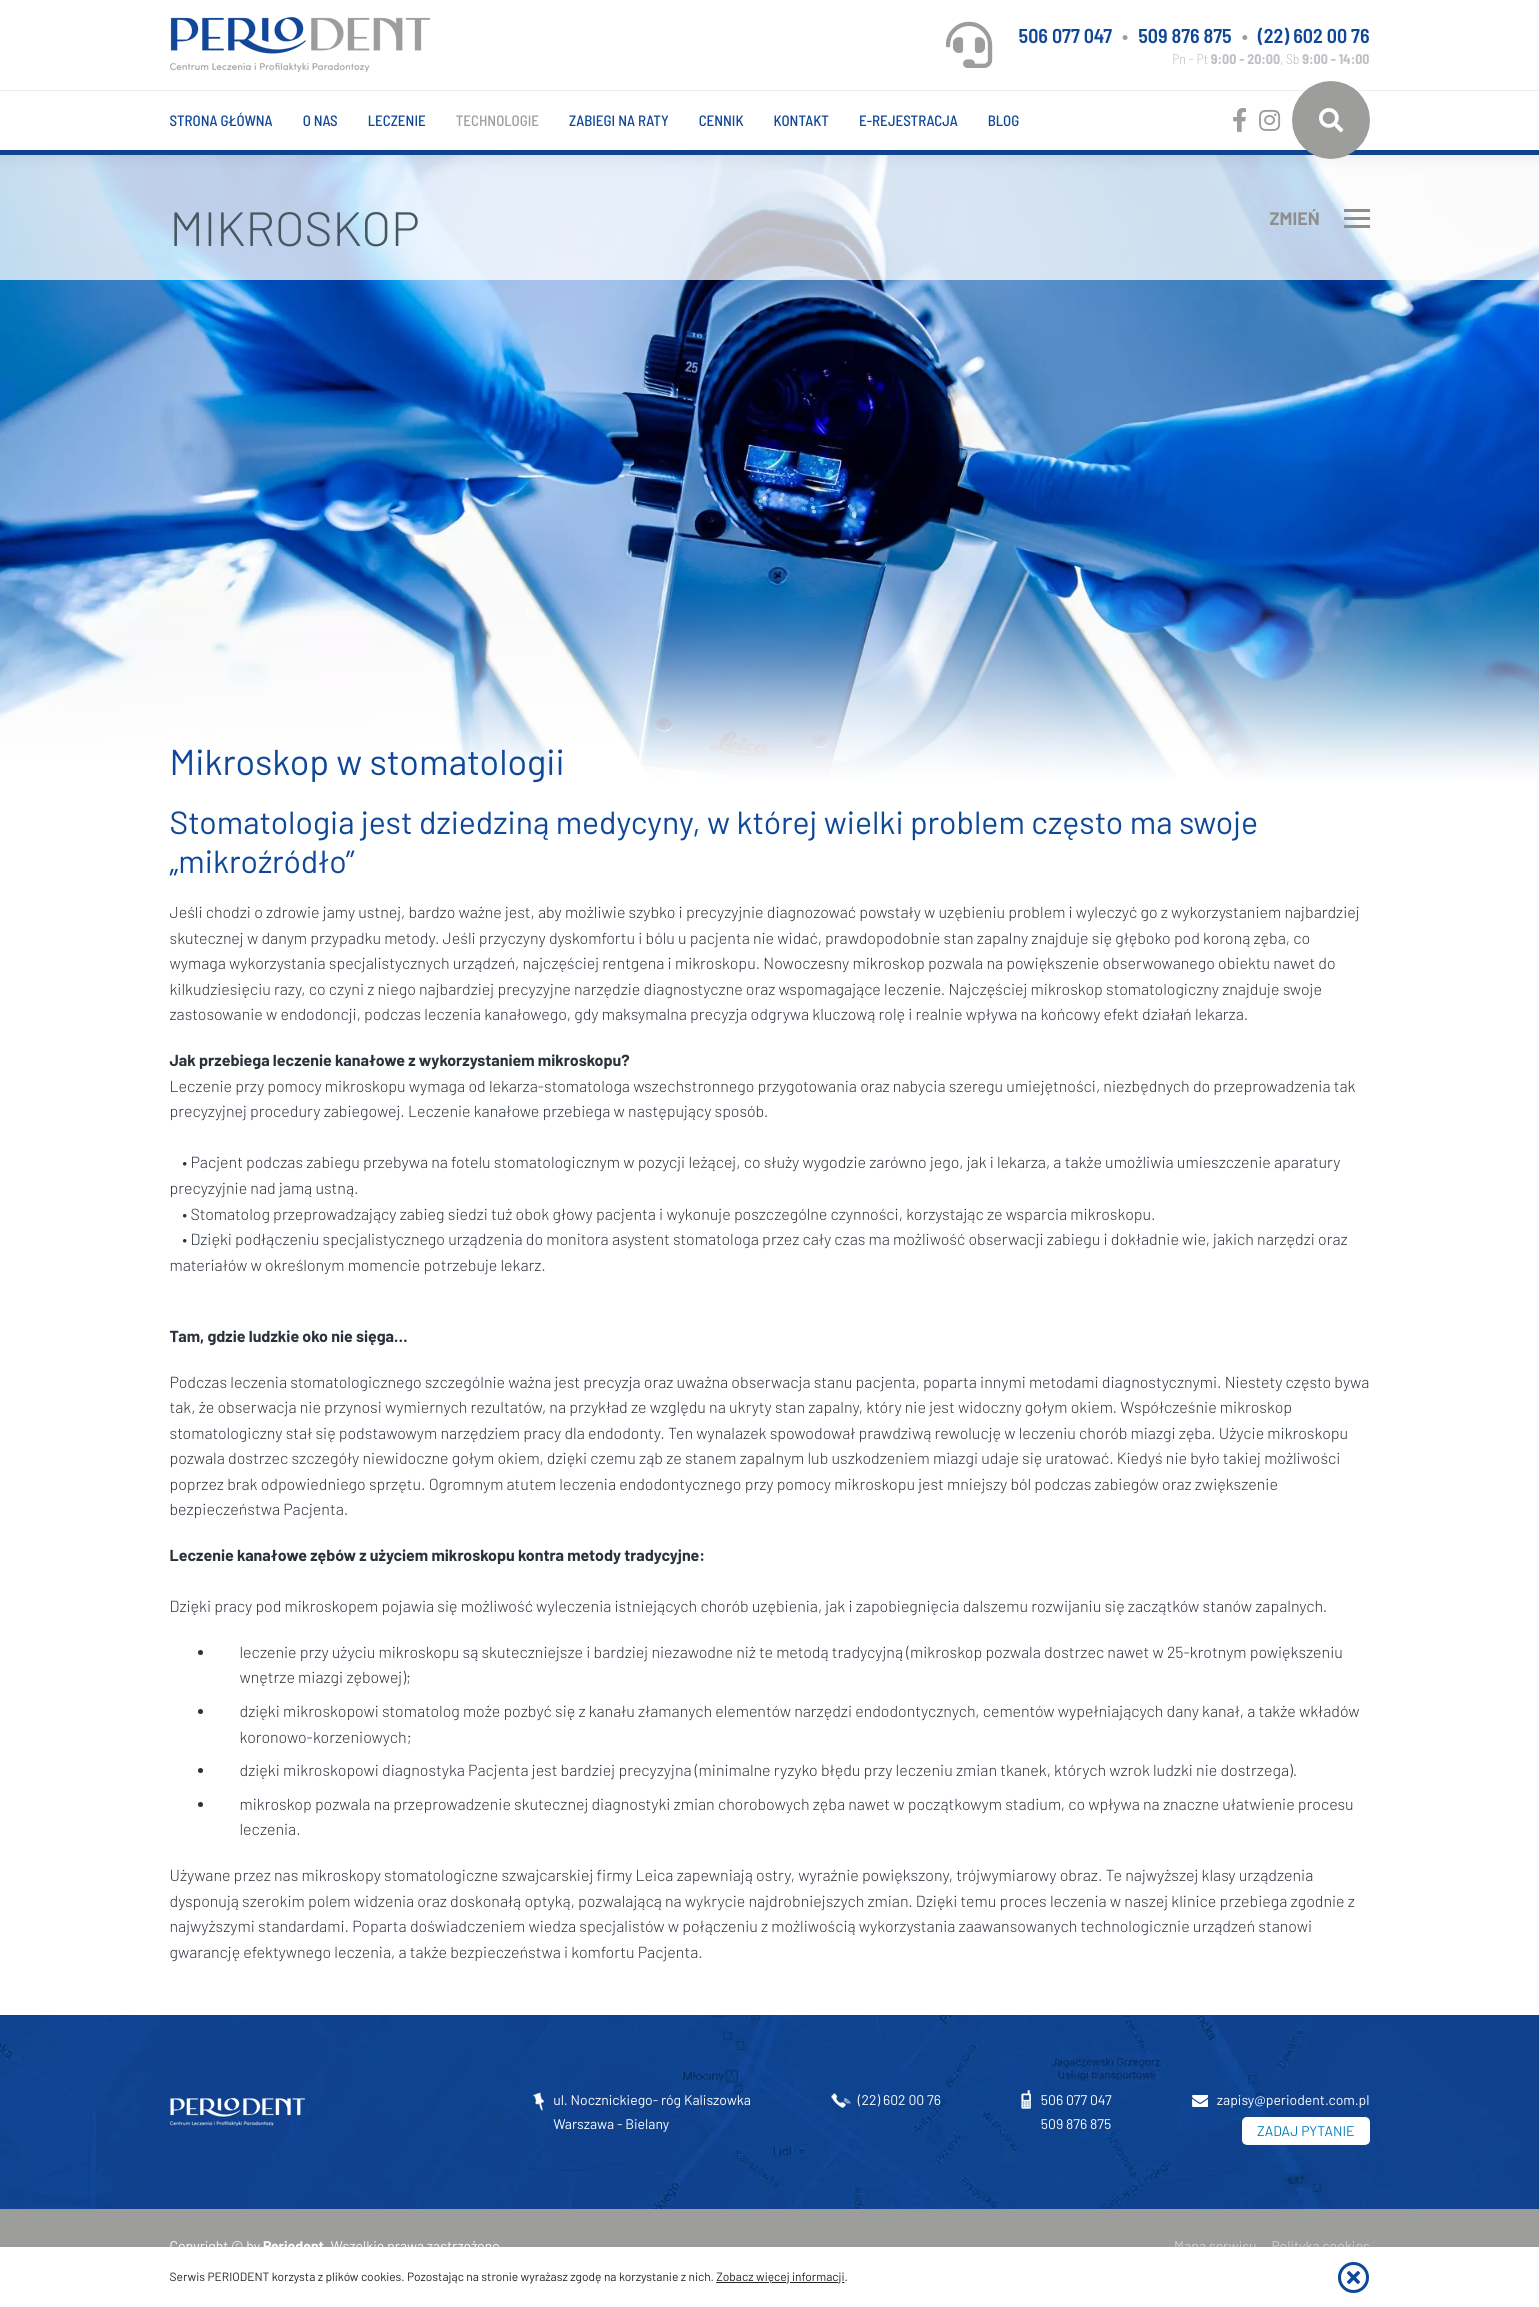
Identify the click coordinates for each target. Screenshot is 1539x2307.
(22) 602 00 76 (1314, 35)
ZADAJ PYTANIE (1305, 2130)
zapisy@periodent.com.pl (1293, 2099)
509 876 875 (1184, 35)
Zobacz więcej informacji (780, 2277)
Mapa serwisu (1215, 2245)
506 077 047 (1065, 35)
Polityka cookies (1321, 2245)
